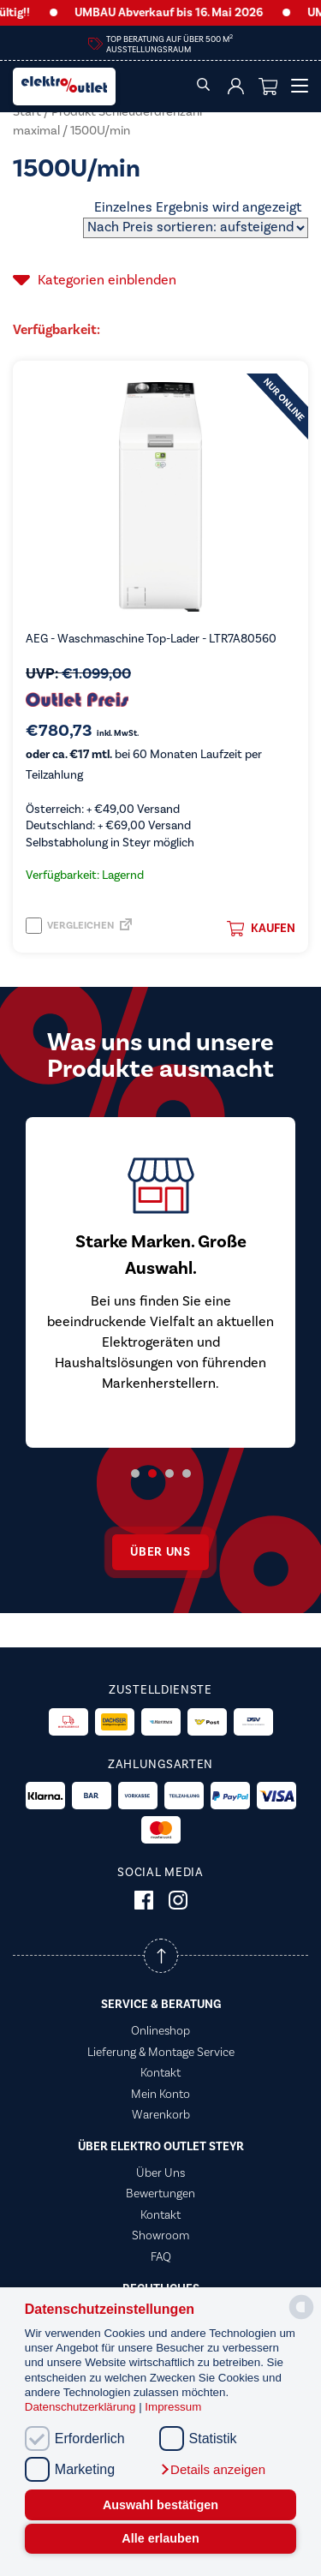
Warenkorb (161, 2115)
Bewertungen (160, 2194)
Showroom (160, 2236)
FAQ (161, 2257)
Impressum (173, 2406)
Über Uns (160, 2173)
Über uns (160, 1552)
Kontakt (160, 2073)
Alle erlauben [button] (160, 2538)
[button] (212, 2470)
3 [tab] (169, 1473)
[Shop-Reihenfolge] (195, 228)
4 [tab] (186, 1473)
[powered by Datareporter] (301, 2317)
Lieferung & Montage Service (161, 2052)
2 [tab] (152, 1473)
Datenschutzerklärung (82, 2406)
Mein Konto (160, 2094)
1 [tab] (135, 1473)
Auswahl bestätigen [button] (160, 2505)
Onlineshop (160, 2031)
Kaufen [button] (261, 928)
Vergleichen (70, 925)
